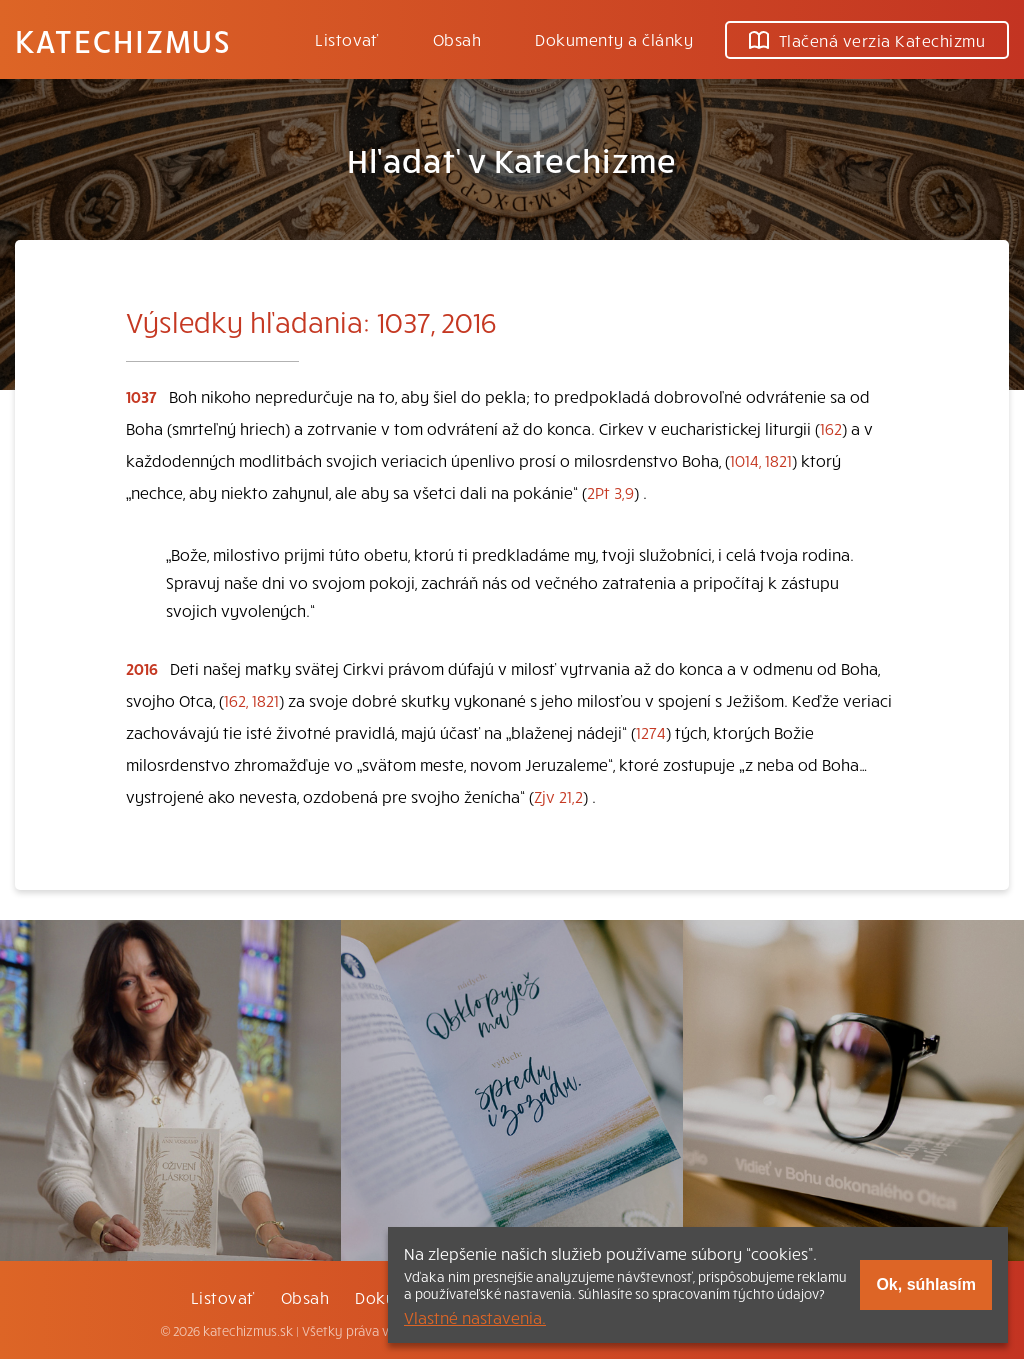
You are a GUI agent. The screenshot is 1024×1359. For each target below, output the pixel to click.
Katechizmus (123, 40)
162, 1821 (251, 700)
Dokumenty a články (614, 39)
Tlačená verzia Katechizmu (867, 40)
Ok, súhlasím (926, 1284)
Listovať (347, 39)
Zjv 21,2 (558, 796)
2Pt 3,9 (610, 492)
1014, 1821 (761, 460)
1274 (651, 732)
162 (831, 428)
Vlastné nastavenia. (475, 1317)
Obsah (457, 39)
